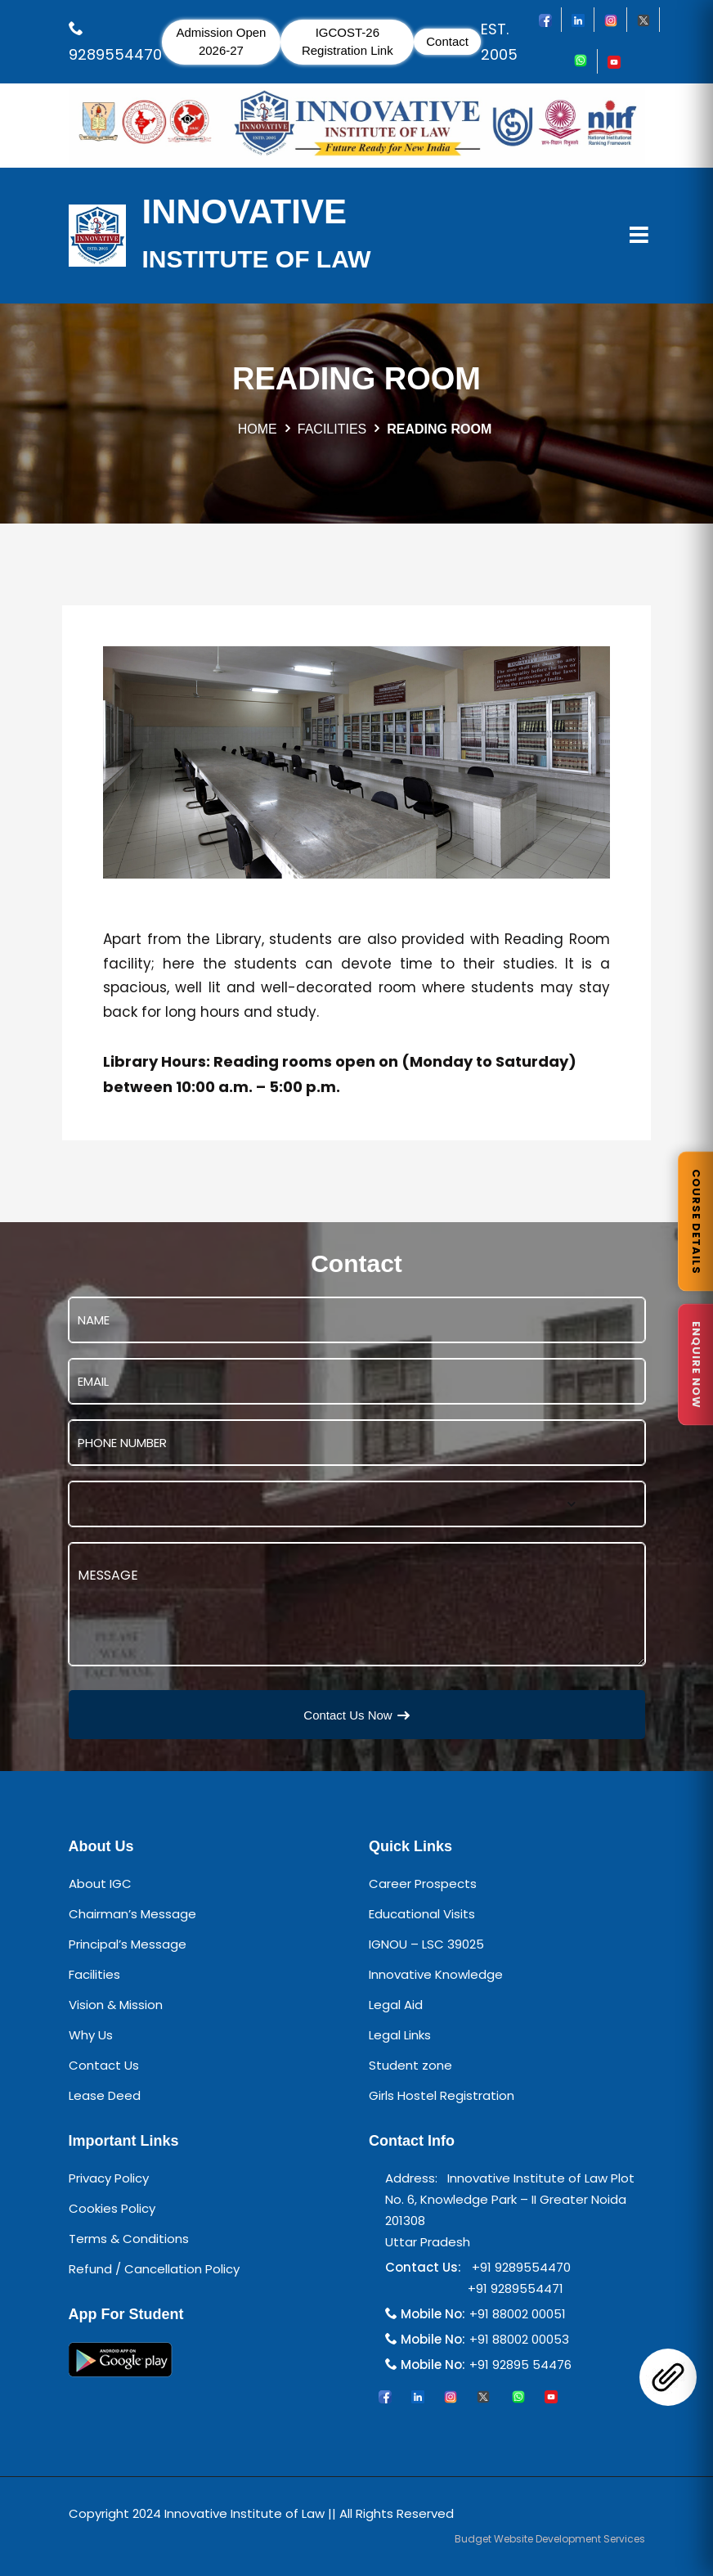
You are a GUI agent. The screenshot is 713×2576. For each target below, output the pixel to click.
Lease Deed (105, 2095)
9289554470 (115, 54)
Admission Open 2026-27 (221, 41)
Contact (447, 41)
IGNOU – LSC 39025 (426, 1944)
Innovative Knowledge (436, 1974)
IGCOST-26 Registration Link (347, 41)
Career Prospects (423, 1883)
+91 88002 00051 (517, 2313)
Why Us (91, 2034)
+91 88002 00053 (519, 2339)
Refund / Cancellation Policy (154, 2268)
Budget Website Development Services (550, 2539)
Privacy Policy (109, 2178)
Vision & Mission (116, 2004)
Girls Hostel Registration (441, 2095)
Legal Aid (396, 2004)
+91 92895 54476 (520, 2364)
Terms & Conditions (129, 2238)
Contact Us (104, 2065)
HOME (257, 429)
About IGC (100, 1883)
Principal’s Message (127, 1944)
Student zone (410, 2065)
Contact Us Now (356, 1715)
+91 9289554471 (512, 2288)
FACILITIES (332, 429)
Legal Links (400, 2034)
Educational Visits (422, 1913)
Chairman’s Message (132, 1913)
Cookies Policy (112, 2208)
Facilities (94, 1974)
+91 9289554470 (518, 2267)
